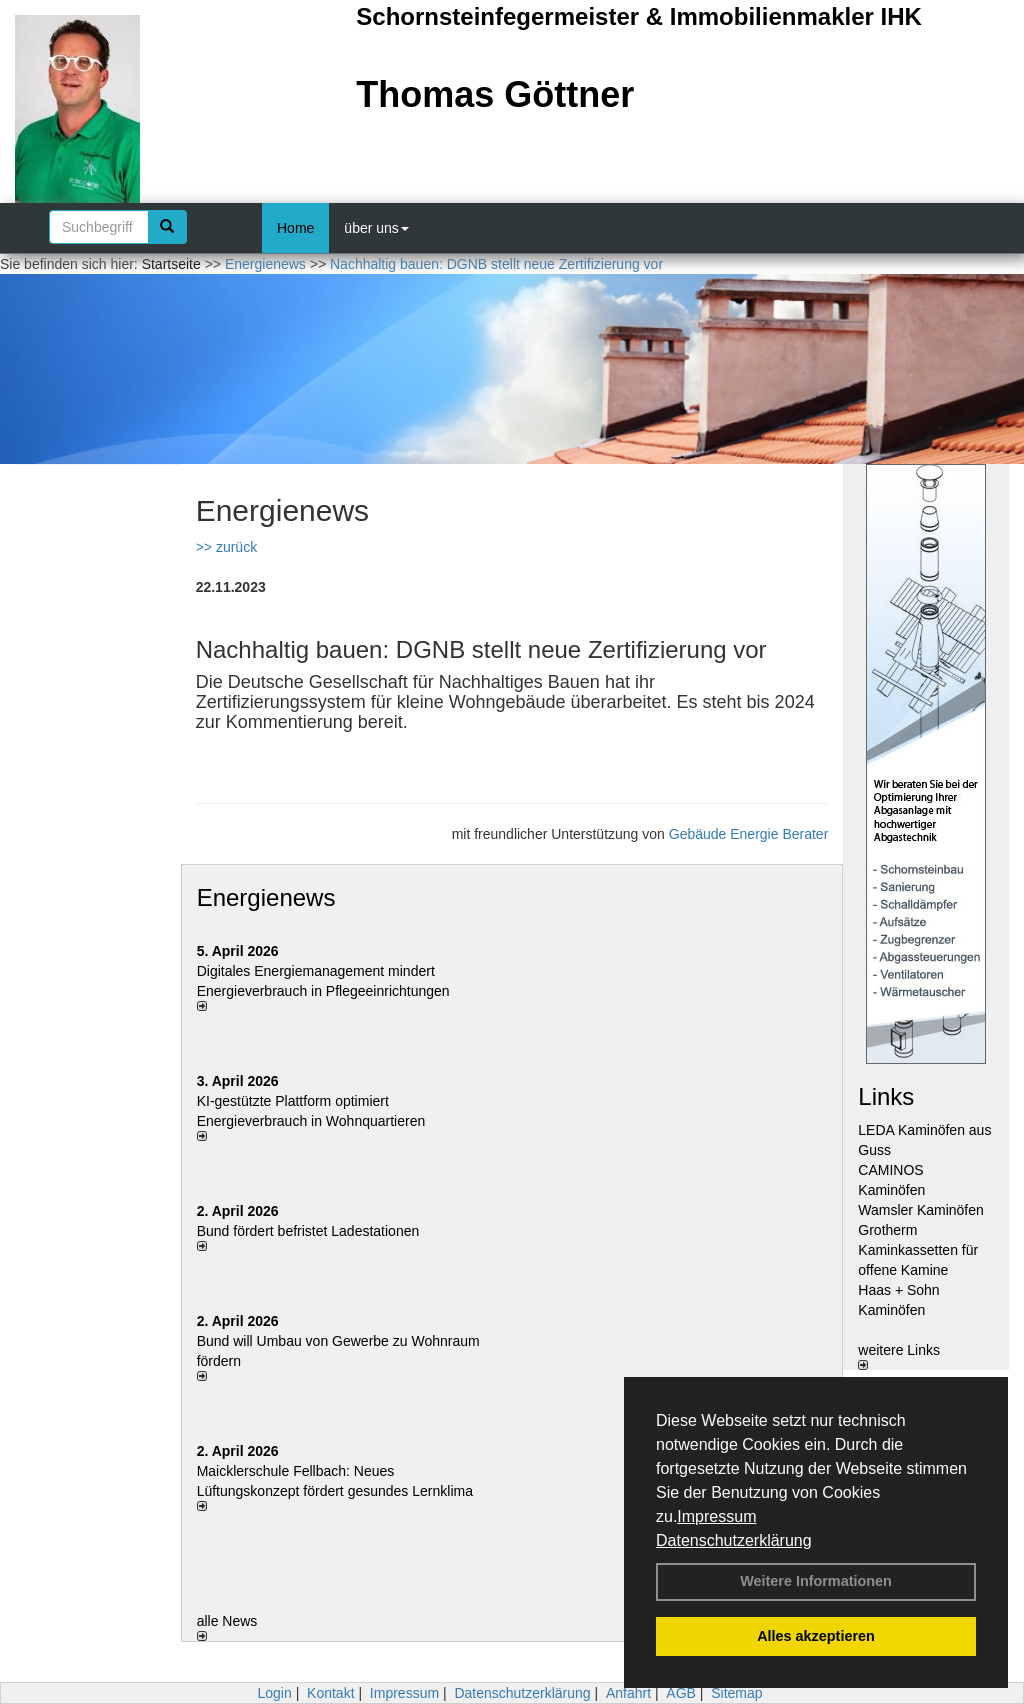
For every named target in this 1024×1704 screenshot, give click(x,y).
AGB (681, 1693)
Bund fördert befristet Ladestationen (308, 1231)
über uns (376, 228)
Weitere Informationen (816, 1581)
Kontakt (330, 1693)
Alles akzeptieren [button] (816, 1636)
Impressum (716, 1516)
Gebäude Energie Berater (749, 834)
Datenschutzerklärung (734, 1540)
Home (295, 228)
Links (886, 1096)
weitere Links (899, 1356)
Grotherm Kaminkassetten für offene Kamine (918, 1250)
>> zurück (226, 547)
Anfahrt (628, 1693)
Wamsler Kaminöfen (921, 1210)
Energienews (266, 897)
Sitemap (736, 1693)
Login (274, 1693)
